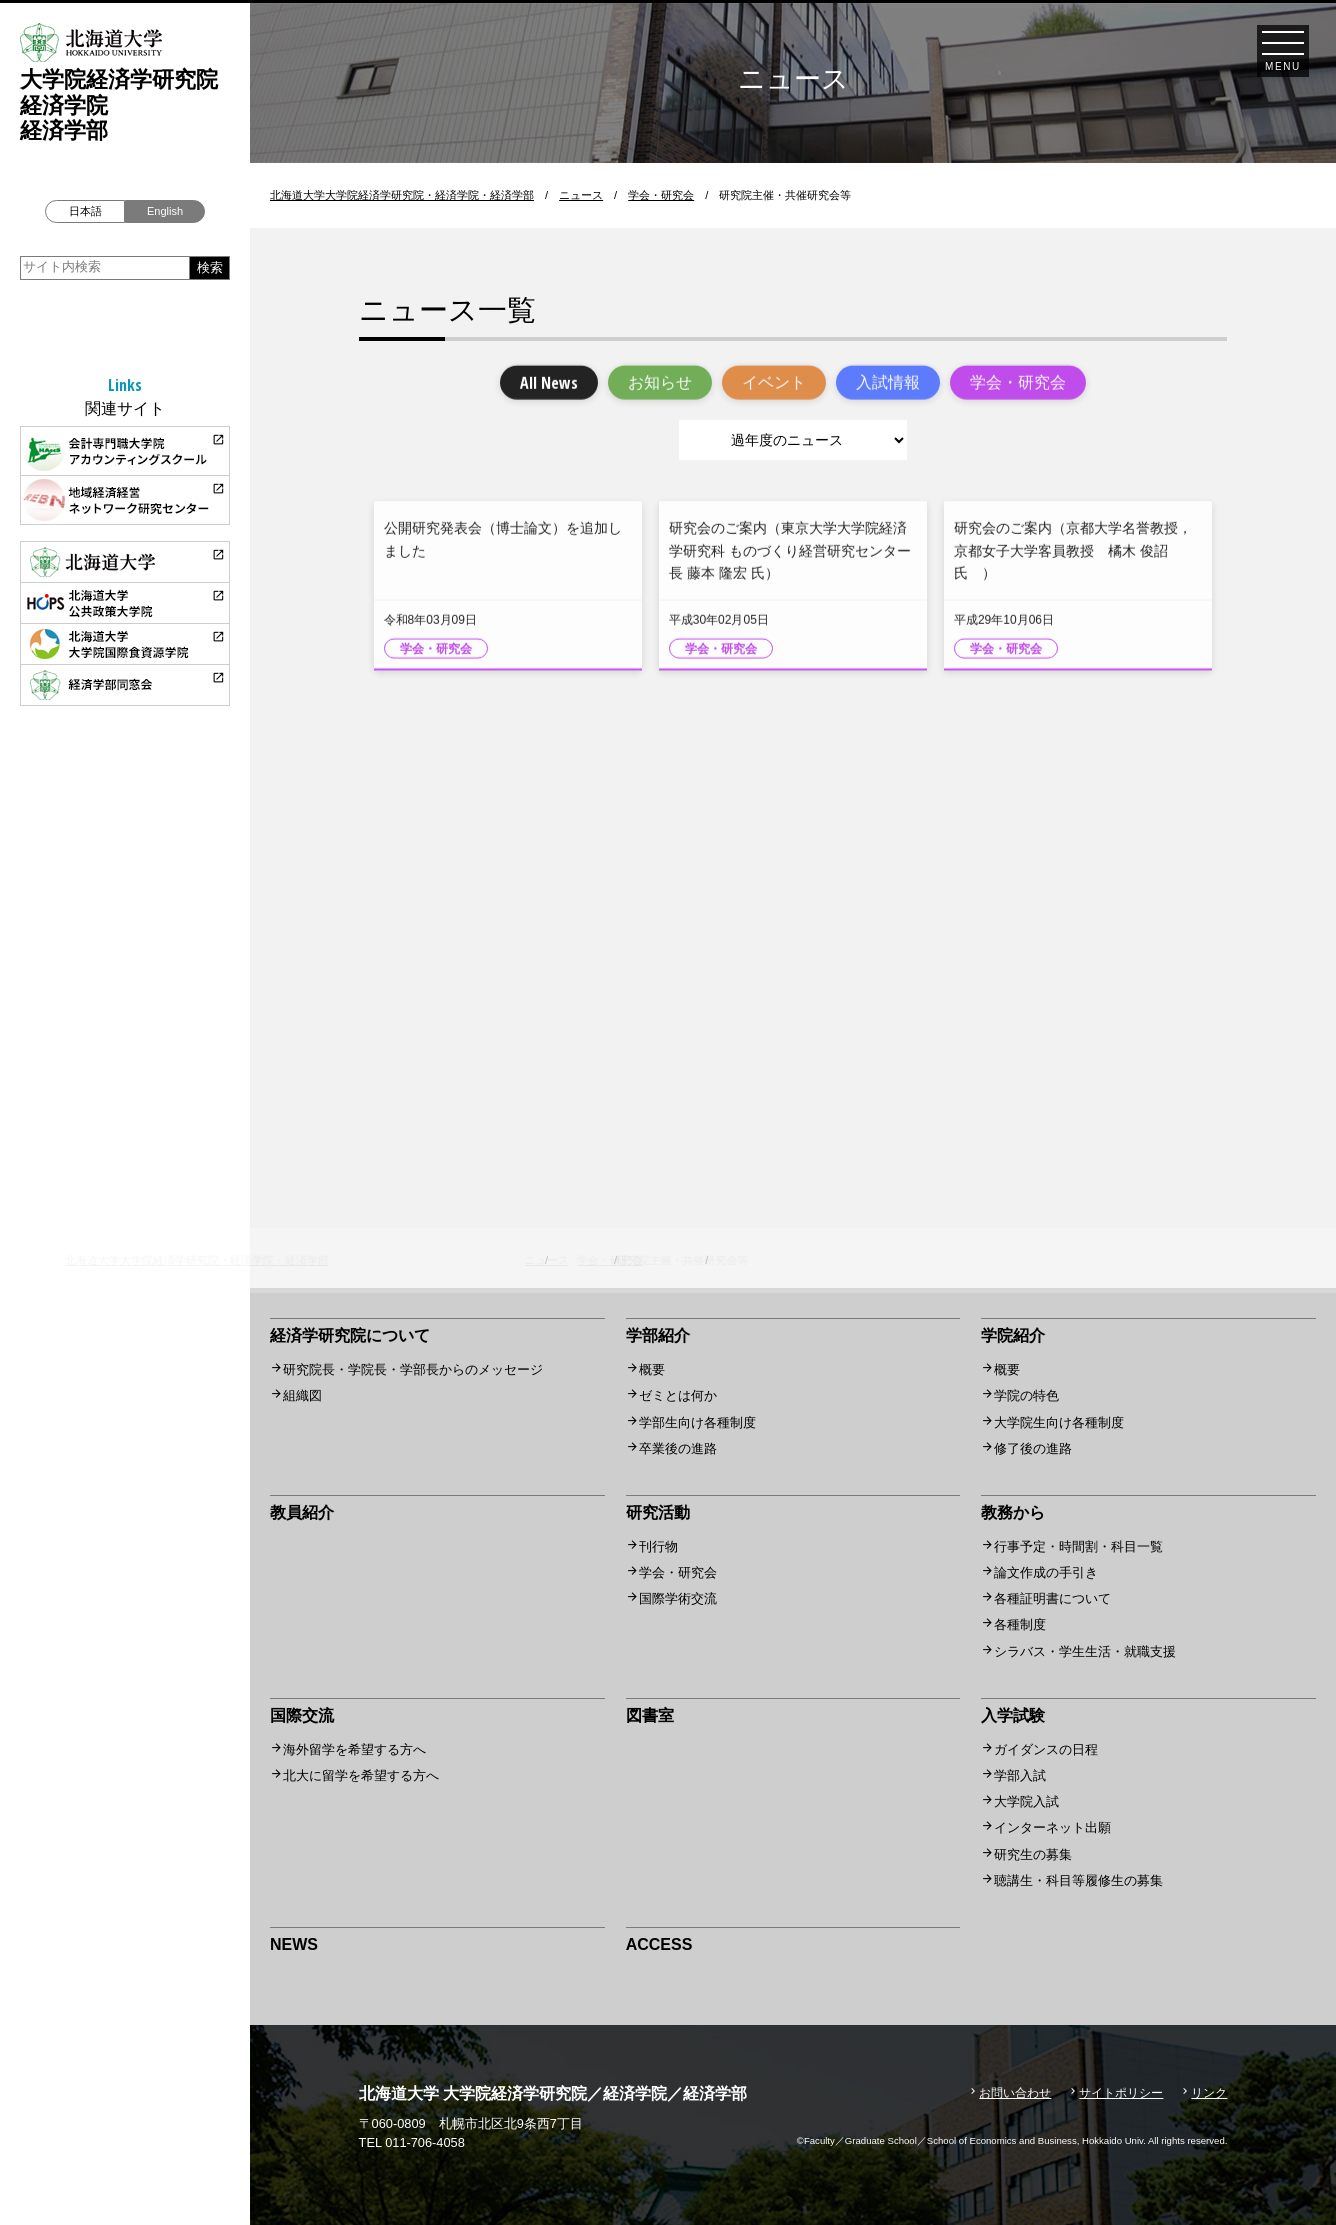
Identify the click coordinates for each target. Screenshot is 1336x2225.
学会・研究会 (1018, 384)
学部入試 (1020, 1775)
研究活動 (658, 1512)
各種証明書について (1052, 1598)
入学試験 (1013, 1715)
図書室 (650, 1715)
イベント (774, 384)
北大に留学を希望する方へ (361, 1775)
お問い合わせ (1015, 2093)
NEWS (294, 1944)
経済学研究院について (350, 1335)
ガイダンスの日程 (1046, 1749)
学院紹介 (1013, 1335)
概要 (652, 1369)
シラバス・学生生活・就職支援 (1085, 1651)
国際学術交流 (678, 1598)
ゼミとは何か (678, 1395)
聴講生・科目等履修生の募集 (1078, 1880)
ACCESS (659, 1944)
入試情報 (888, 384)
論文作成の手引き (1046, 1572)
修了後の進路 (1033, 1448)
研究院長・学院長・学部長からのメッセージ (413, 1369)
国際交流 (302, 1715)
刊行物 (658, 1546)
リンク (1209, 2093)
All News (549, 385)
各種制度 (1020, 1624)
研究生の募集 (1033, 1854)
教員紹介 (302, 1512)
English (165, 211)
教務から (1013, 1512)
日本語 (85, 211)
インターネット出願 (1052, 1827)
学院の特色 (1026, 1395)
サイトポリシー (1121, 2093)
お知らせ (660, 384)
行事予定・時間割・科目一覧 (1078, 1546)
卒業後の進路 (678, 1448)
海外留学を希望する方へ (354, 1749)
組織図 (302, 1395)
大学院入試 (1026, 1801)
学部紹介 (658, 1335)
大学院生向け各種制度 (1059, 1422)
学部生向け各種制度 (697, 1422)
